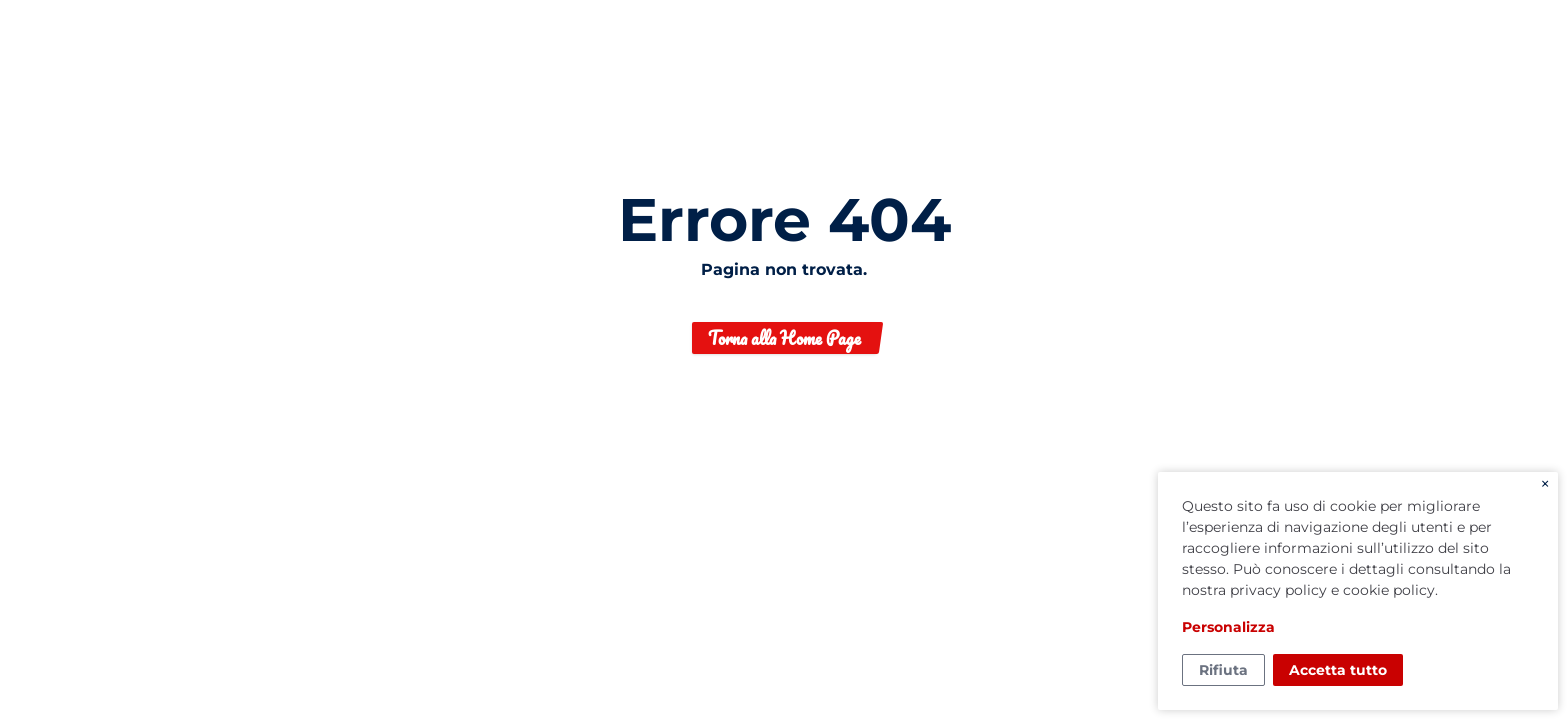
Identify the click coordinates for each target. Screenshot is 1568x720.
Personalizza (1228, 627)
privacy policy (1278, 590)
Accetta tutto (1338, 670)
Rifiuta (1223, 670)
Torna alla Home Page (784, 338)
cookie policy (1389, 590)
